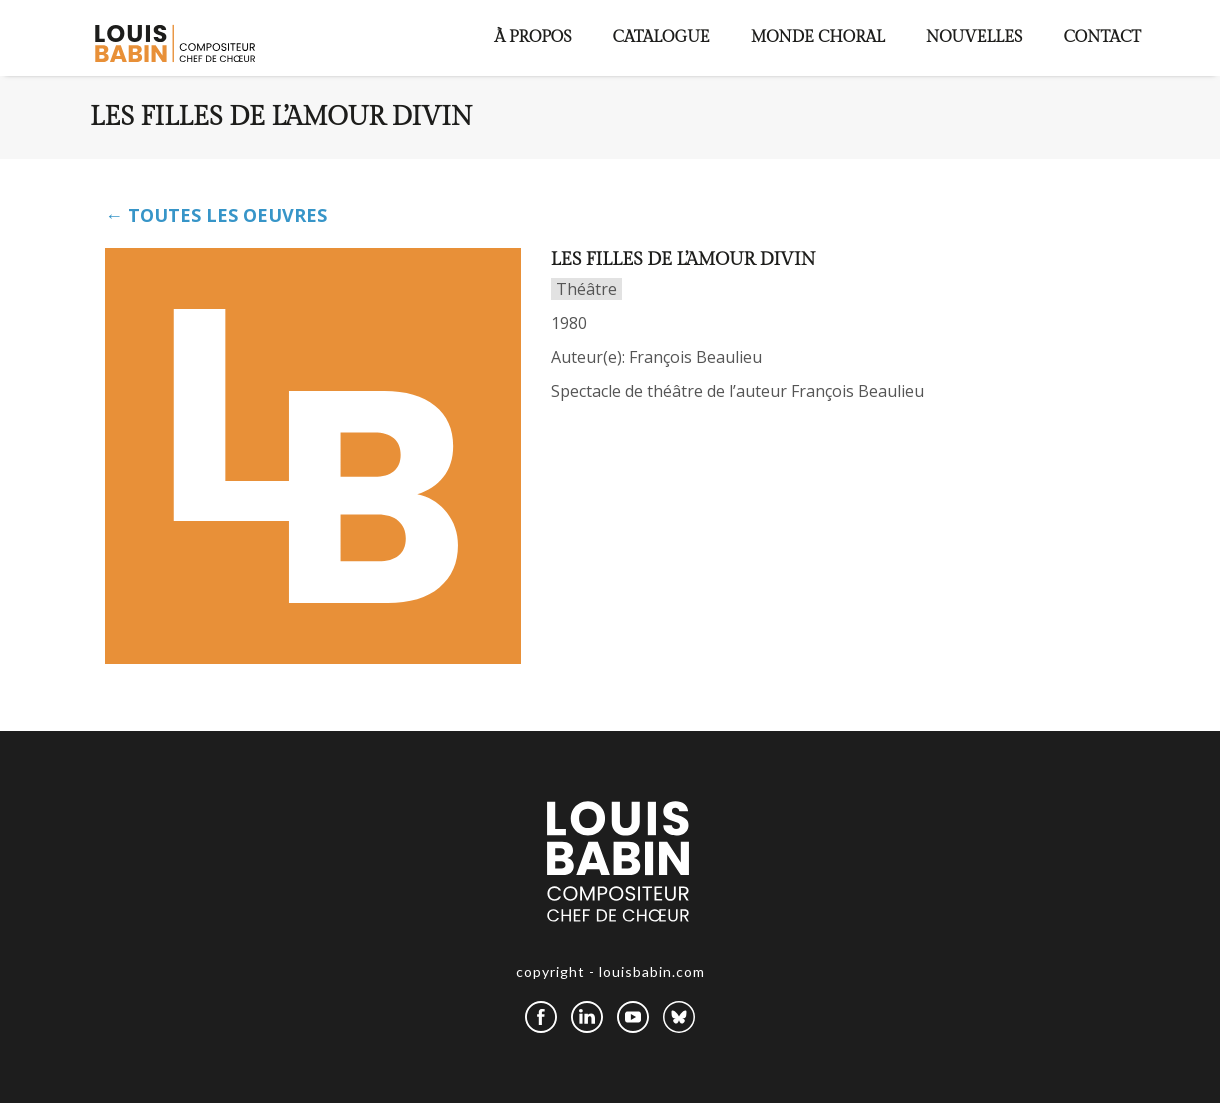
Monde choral (818, 37)
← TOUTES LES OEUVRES (216, 215)
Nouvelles (974, 37)
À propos (533, 37)
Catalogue (661, 37)
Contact (1102, 37)
